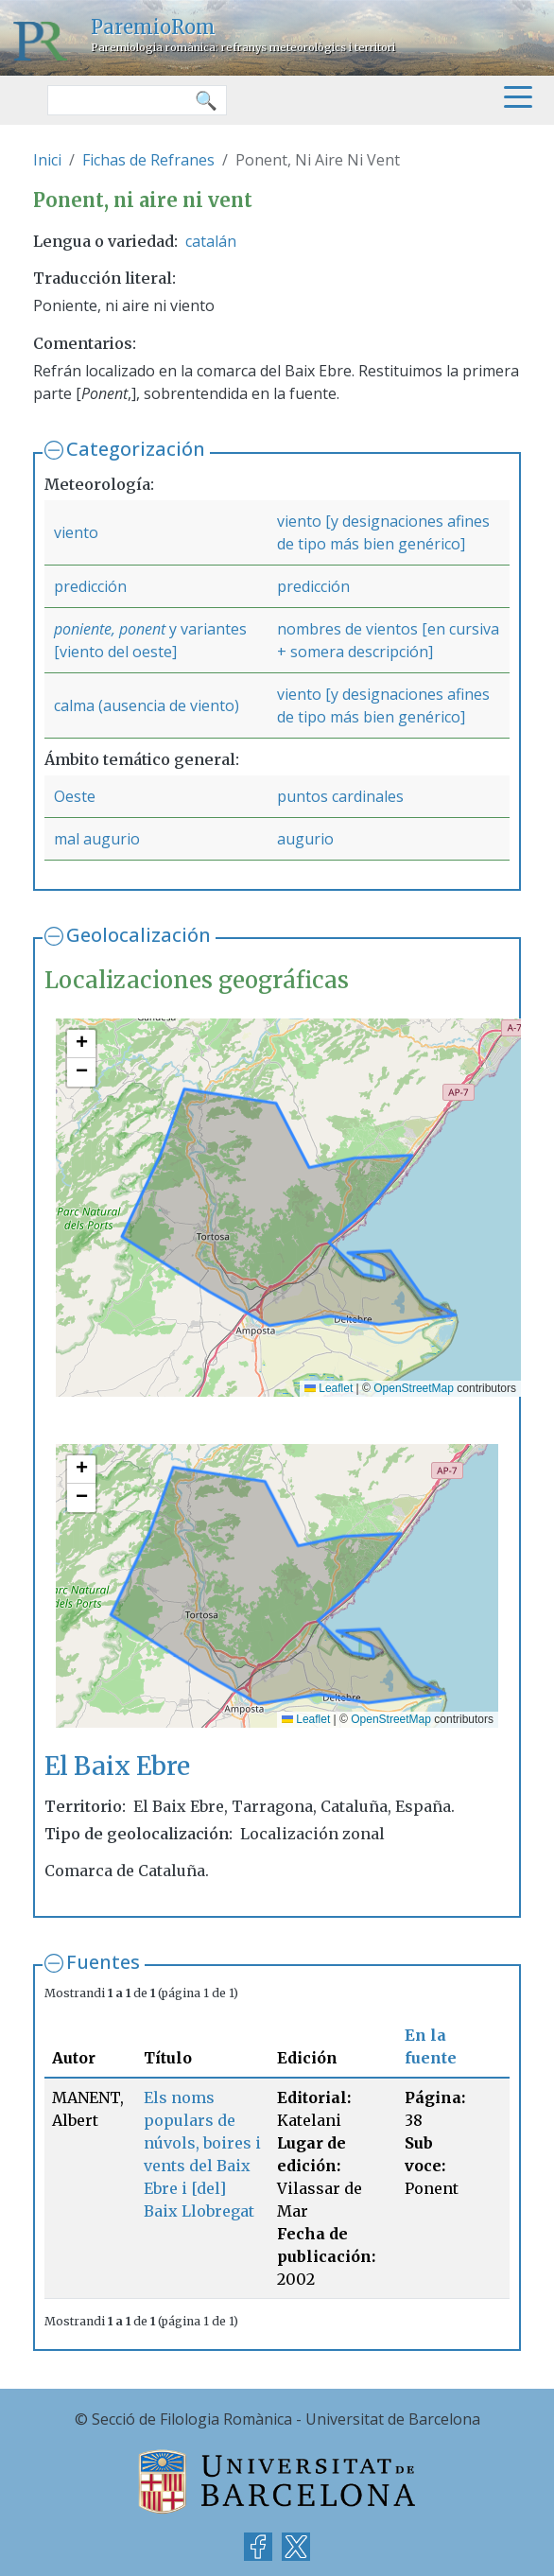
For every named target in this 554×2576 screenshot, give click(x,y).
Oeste (74, 796)
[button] (81, 1044)
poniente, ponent (109, 628)
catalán (210, 241)
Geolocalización (138, 935)
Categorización (135, 448)
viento (76, 532)
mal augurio (97, 838)
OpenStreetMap (413, 1388)
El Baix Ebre (117, 1766)
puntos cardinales (340, 796)
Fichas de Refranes (148, 159)
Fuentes (103, 1962)
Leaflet (328, 1388)
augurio (305, 838)
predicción (90, 586)
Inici (47, 159)
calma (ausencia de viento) (146, 705)
